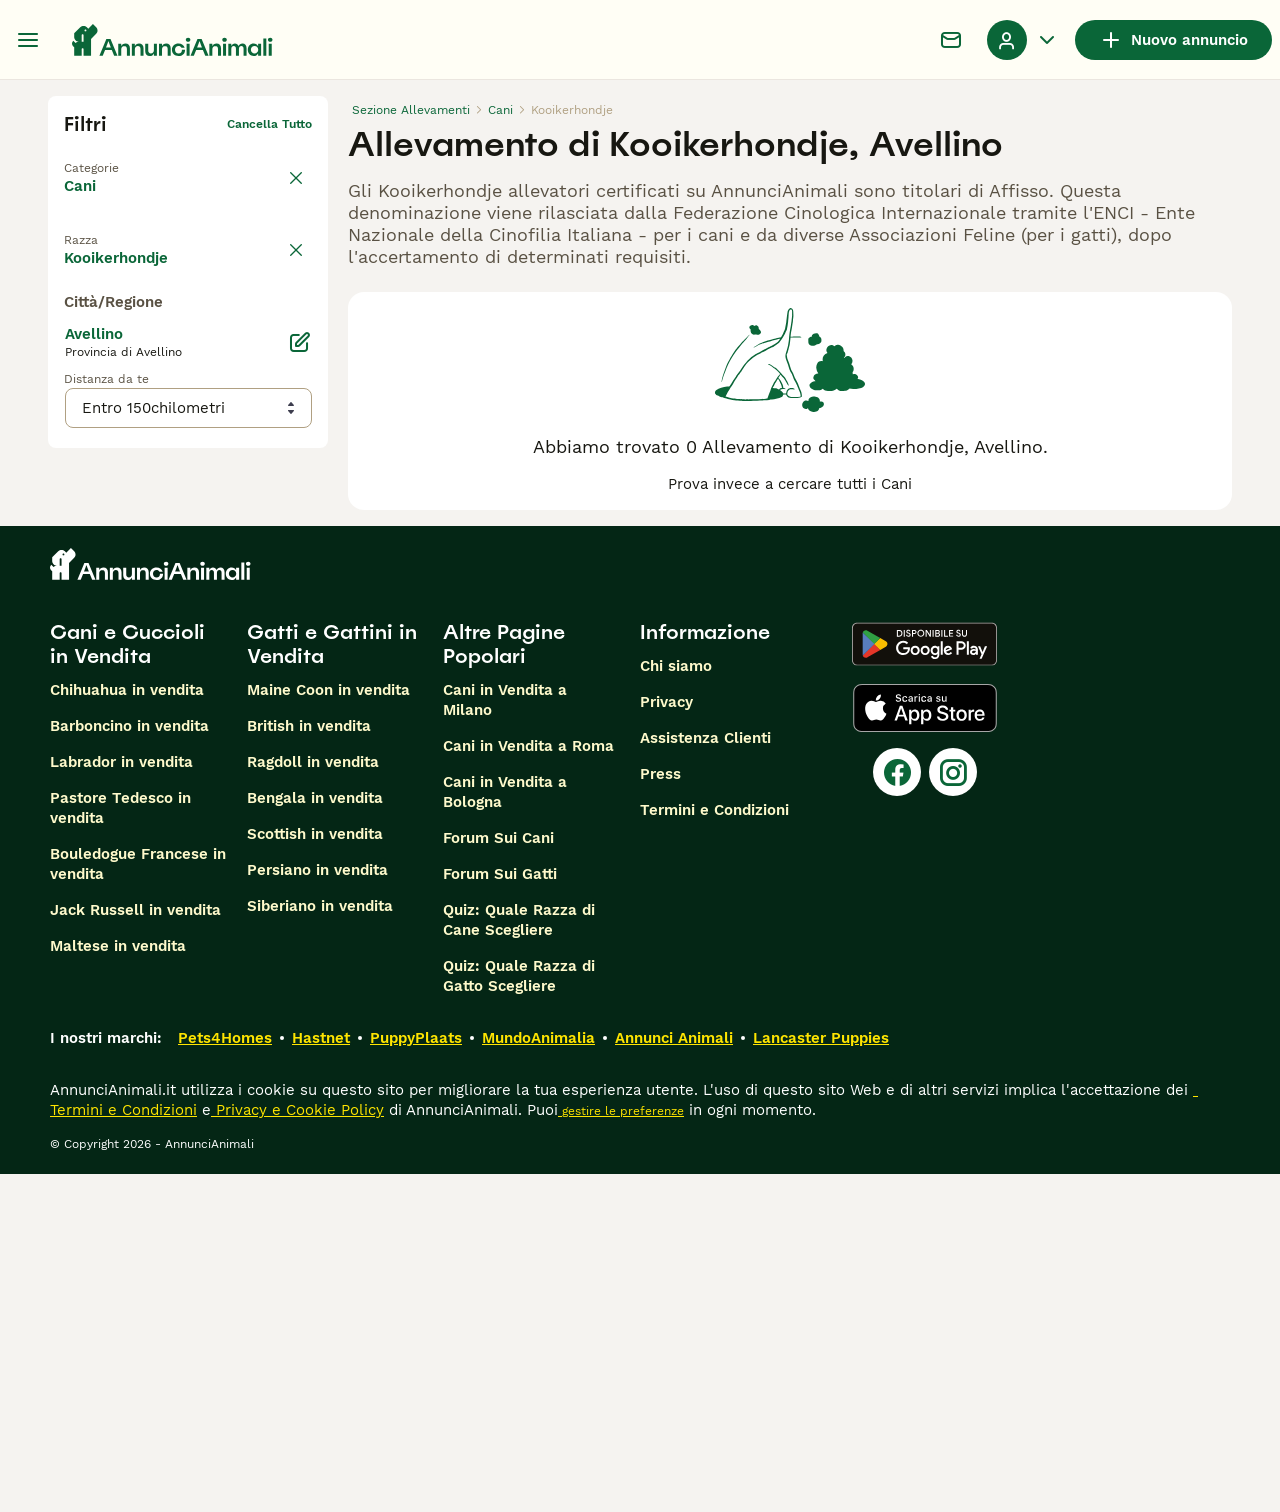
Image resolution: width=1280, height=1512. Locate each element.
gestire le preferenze (621, 1449)
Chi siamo (676, 1004)
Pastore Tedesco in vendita (120, 1146)
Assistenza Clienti (705, 1076)
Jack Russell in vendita (135, 1248)
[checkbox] (76, 328)
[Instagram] (953, 1110)
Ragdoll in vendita (313, 1100)
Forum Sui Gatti (500, 1212)
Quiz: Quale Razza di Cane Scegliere (519, 1258)
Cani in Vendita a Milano (505, 1038)
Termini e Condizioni (714, 1148)
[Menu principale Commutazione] (28, 40)
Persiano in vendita (317, 1208)
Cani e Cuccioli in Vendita (127, 982)
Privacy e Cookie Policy (297, 1448)
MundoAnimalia (538, 1376)
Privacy (666, 1040)
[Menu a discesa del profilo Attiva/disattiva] (1023, 40)
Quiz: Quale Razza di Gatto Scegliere (519, 1314)
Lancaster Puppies (821, 1376)
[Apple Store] (925, 1046)
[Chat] (951, 40)
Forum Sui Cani (498, 1176)
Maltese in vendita (118, 1284)
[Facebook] (897, 1110)
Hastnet (321, 1376)
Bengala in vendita (315, 1136)
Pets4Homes (225, 1376)
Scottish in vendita (315, 1172)
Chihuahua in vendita (127, 1028)
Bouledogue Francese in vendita (138, 1202)
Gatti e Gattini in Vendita (332, 982)
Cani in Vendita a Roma (528, 1084)
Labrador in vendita (121, 1100)
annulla (290, 234)
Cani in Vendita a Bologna (505, 1130)
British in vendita (309, 1064)
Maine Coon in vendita (328, 1028)
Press (660, 1112)
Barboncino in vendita (129, 1064)
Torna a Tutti (103, 156)
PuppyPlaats (416, 1376)
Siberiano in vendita (320, 1244)
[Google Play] (924, 982)
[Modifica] (300, 742)
